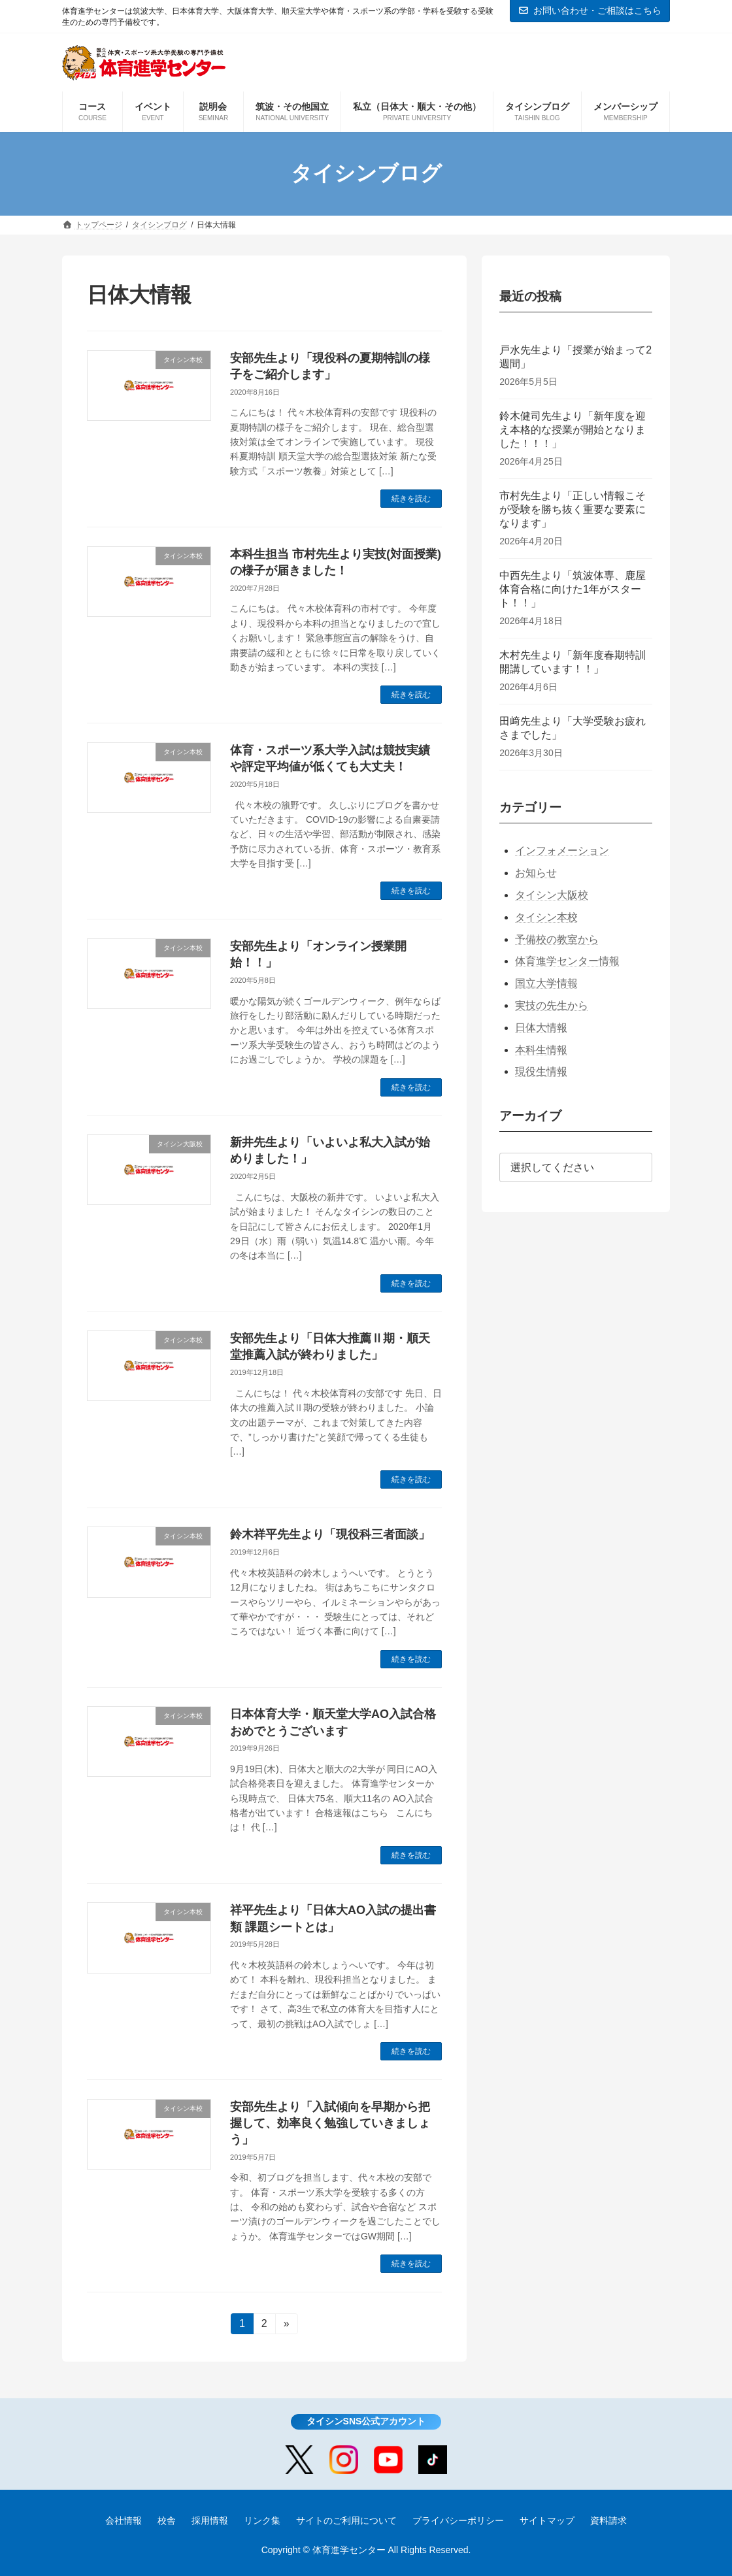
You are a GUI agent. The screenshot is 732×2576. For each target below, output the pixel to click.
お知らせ (536, 872)
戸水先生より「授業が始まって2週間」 (575, 356)
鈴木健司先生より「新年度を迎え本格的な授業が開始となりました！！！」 (572, 429)
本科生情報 (541, 1049)
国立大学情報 (546, 983)
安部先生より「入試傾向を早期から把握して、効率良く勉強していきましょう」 (330, 2123)
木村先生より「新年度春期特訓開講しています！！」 (572, 662)
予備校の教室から (557, 938)
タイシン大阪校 (551, 894)
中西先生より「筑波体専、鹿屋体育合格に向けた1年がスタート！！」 (572, 589)
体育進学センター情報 (567, 960)
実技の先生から (551, 1005)
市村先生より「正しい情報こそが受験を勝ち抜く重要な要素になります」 (572, 509)
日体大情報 (541, 1027)
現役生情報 (541, 1071)
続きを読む (411, 498)
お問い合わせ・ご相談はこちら (590, 10)
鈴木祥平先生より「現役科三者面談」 (330, 1534)
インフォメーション (562, 850)
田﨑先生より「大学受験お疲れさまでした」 (572, 728)
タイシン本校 (546, 917)
